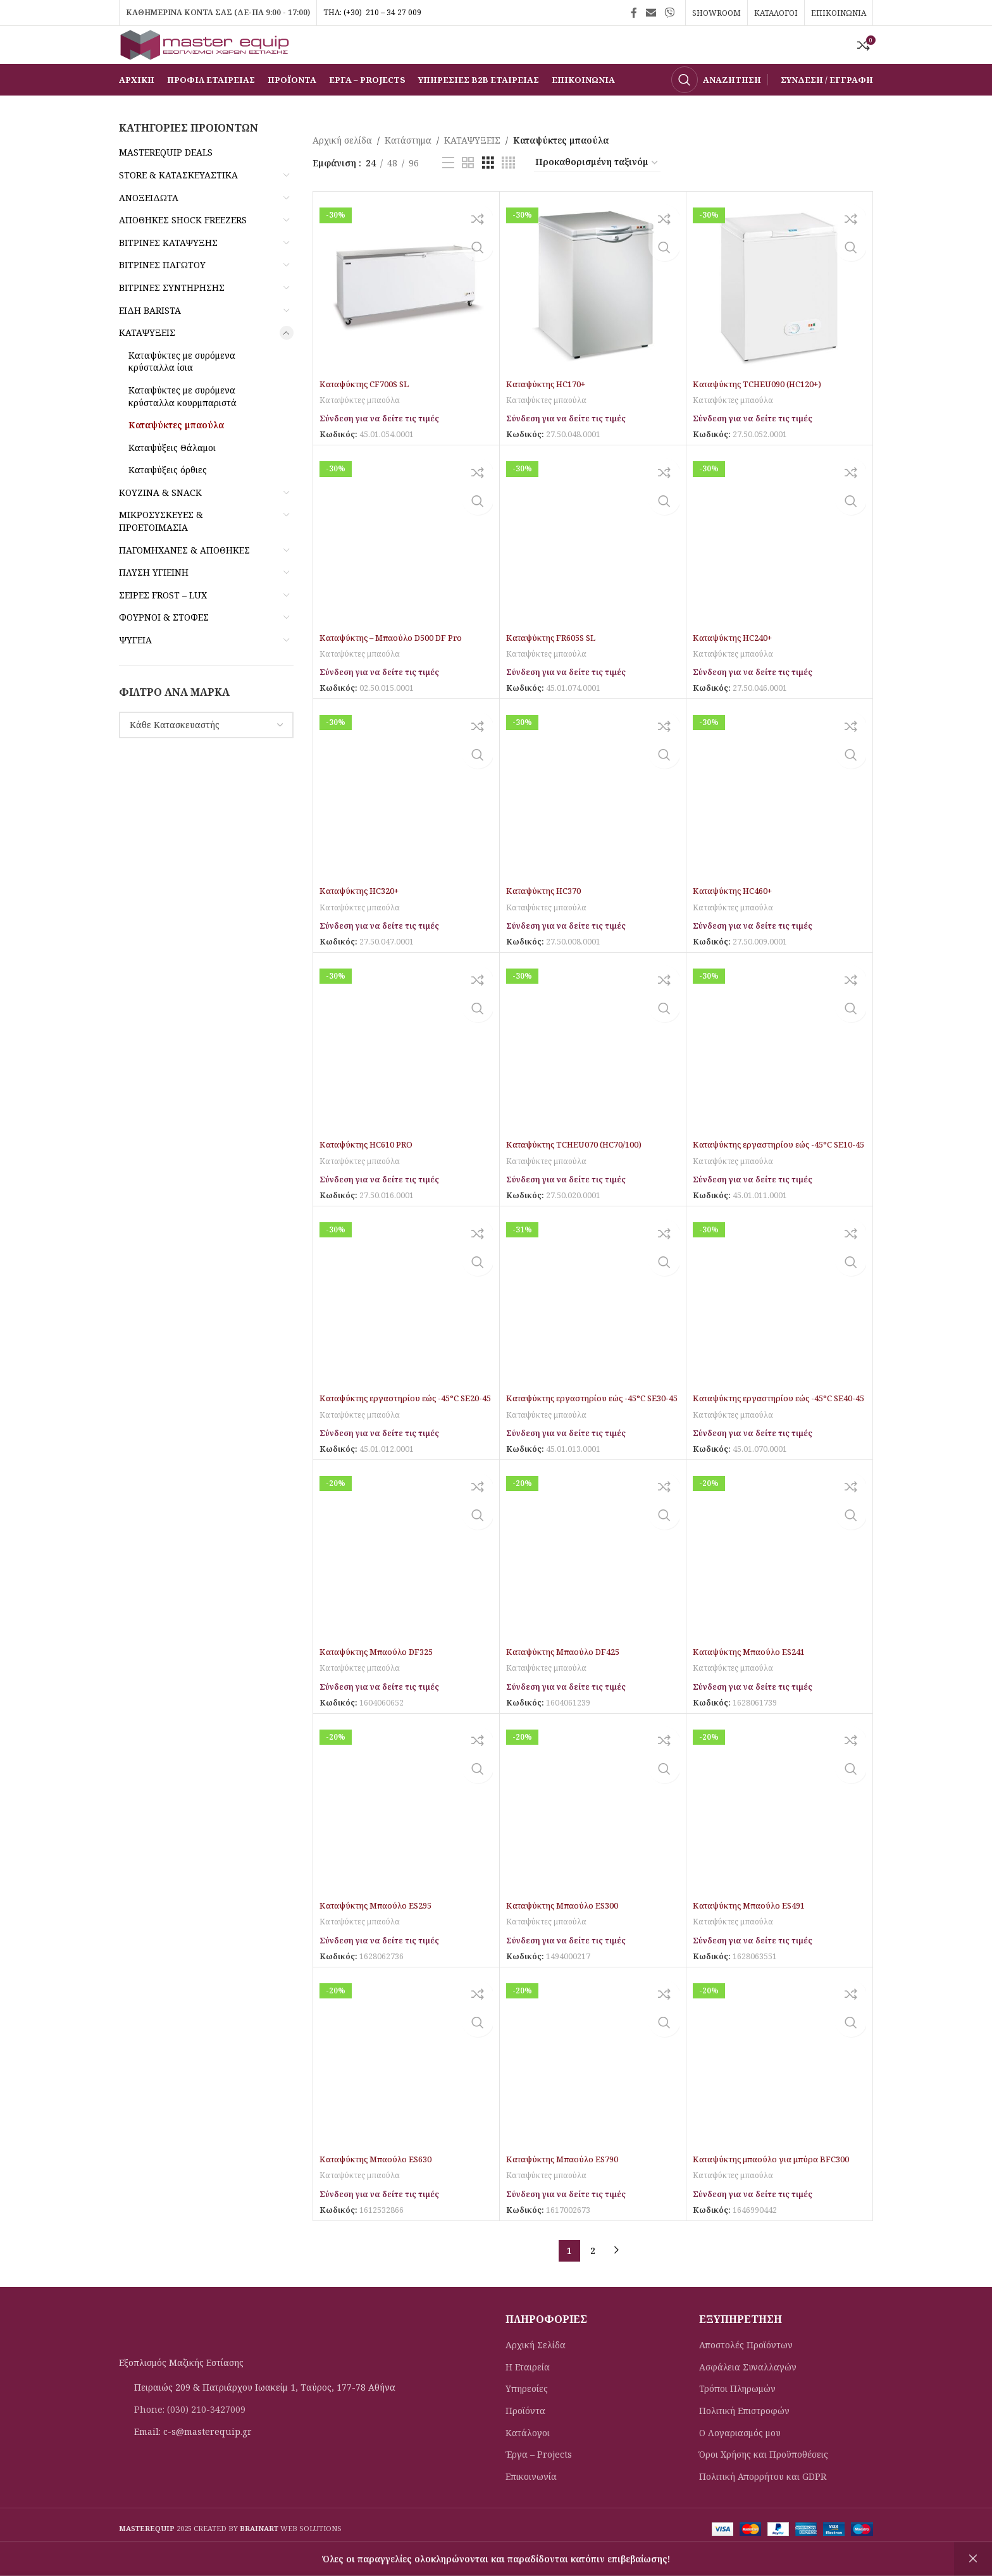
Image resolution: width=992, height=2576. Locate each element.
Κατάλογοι (527, 2460)
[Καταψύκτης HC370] (592, 821)
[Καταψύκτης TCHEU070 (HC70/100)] (592, 1074)
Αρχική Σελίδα (535, 2373)
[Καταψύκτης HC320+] (406, 821)
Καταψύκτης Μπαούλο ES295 (381, 1934)
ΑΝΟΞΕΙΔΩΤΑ (148, 227)
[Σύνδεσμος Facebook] (634, 12)
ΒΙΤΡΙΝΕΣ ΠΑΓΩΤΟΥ (162, 294)
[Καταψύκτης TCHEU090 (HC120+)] (779, 313)
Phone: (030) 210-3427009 (189, 2437)
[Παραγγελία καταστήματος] (597, 192)
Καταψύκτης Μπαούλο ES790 (568, 2187)
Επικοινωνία (531, 2504)
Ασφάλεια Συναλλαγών (748, 2395)
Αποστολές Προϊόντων (746, 2373)
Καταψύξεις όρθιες (167, 499)
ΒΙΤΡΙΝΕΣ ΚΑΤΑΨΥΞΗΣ (168, 272)
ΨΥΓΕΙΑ (135, 669)
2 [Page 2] (592, 2278)
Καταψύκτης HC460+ (737, 919)
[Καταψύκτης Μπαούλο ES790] (592, 2088)
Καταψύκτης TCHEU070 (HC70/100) (582, 1173)
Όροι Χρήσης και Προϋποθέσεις (763, 2482)
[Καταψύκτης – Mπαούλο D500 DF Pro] (406, 567)
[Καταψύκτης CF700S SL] (406, 313)
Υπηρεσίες (526, 2416)
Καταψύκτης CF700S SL (369, 413)
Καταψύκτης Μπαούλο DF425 (568, 1680)
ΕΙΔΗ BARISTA (150, 339)
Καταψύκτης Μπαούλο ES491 (755, 1934)
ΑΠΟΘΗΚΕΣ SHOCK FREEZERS (183, 249)
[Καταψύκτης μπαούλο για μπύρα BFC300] (779, 2088)
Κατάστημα (408, 169)
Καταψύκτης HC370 (548, 919)
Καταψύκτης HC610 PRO (371, 1173)
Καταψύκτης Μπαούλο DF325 (382, 1680)
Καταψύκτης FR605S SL (556, 666)
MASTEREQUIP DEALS (166, 181)
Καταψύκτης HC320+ (363, 919)
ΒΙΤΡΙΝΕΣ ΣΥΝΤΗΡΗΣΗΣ (172, 317)
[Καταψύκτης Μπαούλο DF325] (406, 1581)
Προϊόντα (525, 2438)
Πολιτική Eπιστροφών (744, 2438)
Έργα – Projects (538, 2482)
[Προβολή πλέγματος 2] (468, 192)
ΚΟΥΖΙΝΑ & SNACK (160, 522)
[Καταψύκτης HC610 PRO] (406, 1074)
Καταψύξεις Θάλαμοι (172, 477)
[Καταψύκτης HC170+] (592, 313)
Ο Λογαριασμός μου (740, 2460)
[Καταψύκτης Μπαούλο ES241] (779, 1581)
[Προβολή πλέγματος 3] (488, 192)
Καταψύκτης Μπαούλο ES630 (381, 2187)
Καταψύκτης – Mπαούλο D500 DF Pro (399, 666)
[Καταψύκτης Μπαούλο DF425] (592, 1581)
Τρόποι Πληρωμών (737, 2416)
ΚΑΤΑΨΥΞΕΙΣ (147, 362)
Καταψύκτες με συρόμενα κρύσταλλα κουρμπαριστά (182, 425)
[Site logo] (214, 59)
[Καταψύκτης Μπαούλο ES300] (592, 1834)
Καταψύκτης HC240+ (737, 666)
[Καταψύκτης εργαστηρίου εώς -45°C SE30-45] (592, 1328)
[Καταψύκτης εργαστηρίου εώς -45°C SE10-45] (779, 1074)
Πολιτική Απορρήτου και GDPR (762, 2504)
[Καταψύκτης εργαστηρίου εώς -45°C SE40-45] (779, 1328)
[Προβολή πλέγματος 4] (508, 192)
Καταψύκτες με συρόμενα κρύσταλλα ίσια (181, 390)
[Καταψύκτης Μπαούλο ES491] (779, 1834)
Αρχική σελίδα (342, 169)
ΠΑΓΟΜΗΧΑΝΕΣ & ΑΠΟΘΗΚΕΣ (184, 579)
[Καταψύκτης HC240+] (779, 567)
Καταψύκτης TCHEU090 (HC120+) (764, 413)
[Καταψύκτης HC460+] (779, 821)
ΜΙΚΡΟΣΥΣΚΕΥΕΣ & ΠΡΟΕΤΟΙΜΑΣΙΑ (161, 550)
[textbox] (206, 754)
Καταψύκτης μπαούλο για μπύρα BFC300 (779, 2187)
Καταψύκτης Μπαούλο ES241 (755, 1680)
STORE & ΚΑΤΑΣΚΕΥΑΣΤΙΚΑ (178, 204)
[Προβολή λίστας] (448, 192)
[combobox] (206, 754)
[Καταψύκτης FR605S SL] (592, 567)
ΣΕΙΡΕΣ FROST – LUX (163, 624)
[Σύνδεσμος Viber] (669, 12)
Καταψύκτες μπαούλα (176, 454)
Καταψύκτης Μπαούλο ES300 (568, 1934)
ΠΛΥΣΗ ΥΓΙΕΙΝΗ (154, 601)
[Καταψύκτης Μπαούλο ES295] (406, 1834)
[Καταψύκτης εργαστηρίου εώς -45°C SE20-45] (406, 1328)
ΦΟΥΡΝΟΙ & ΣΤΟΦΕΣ (164, 646)
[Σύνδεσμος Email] (651, 12)
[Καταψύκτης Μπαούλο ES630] (406, 2088)
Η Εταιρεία (527, 2395)
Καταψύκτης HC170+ (550, 413)
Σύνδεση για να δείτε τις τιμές (385, 447)
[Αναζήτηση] (716, 108)
